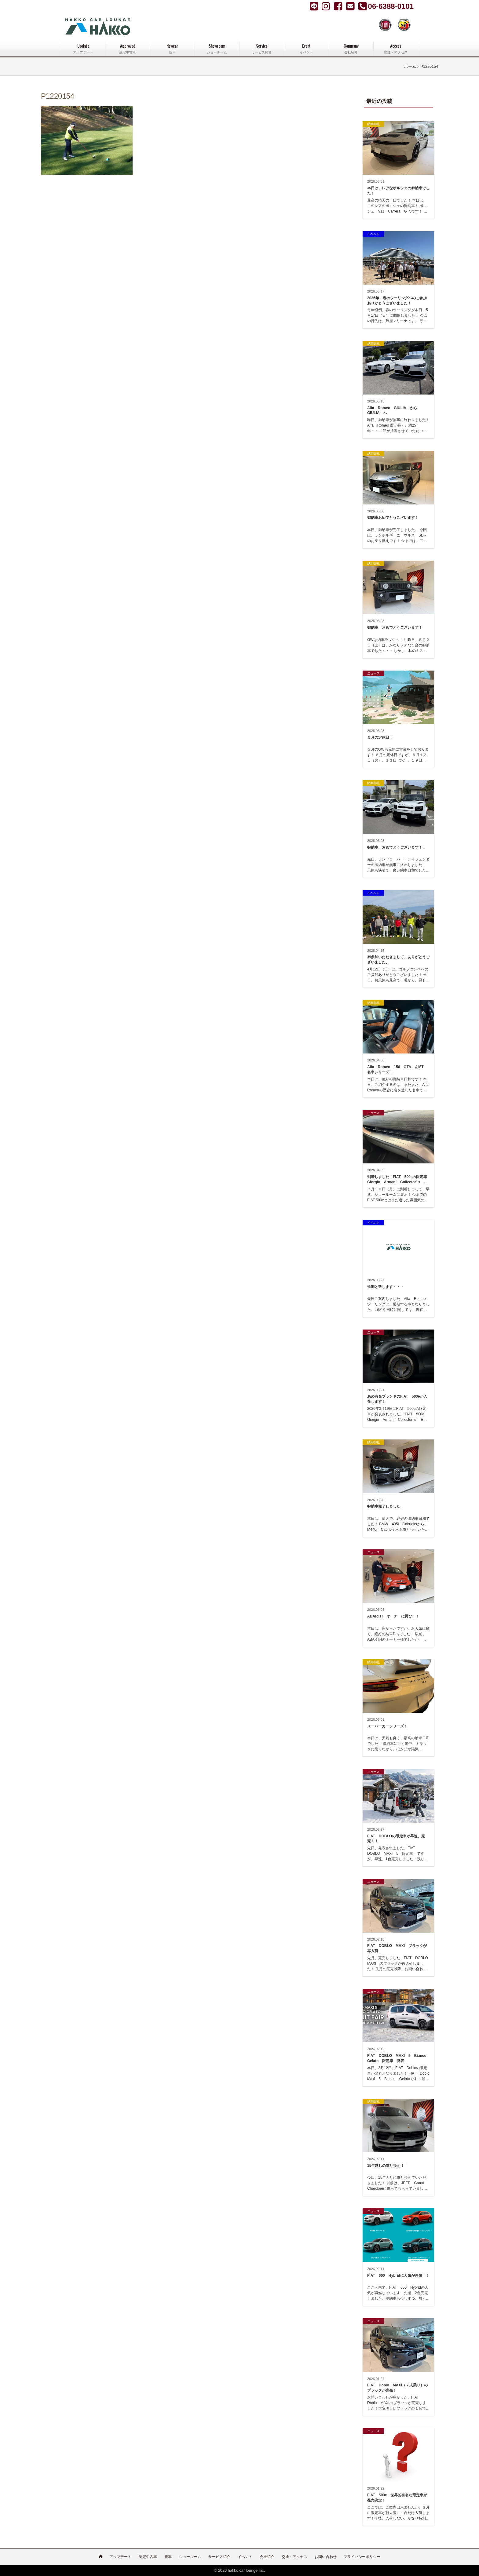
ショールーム (190, 2557)
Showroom (217, 48)
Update (83, 48)
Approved (127, 48)
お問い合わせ (326, 2557)
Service (262, 48)
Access (396, 48)
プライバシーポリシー (362, 2557)
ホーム (410, 66)
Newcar (172, 48)
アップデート (120, 2557)
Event (306, 48)
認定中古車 (148, 2557)
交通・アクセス (294, 2557)
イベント (245, 2557)
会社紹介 (267, 2557)
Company (351, 48)
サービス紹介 (219, 2557)
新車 (168, 2557)
